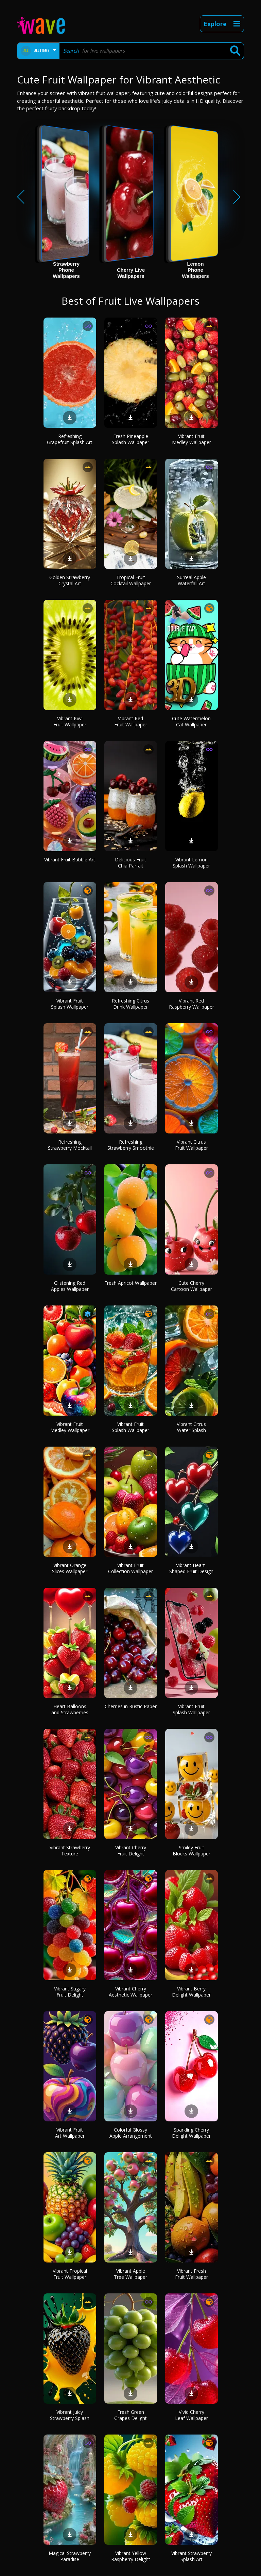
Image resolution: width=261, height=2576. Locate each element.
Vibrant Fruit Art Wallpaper (70, 2132)
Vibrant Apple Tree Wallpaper (130, 2274)
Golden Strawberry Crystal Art (69, 580)
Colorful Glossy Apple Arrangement (130, 2132)
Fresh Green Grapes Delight (130, 2415)
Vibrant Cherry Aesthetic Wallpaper (130, 1991)
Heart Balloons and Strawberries (69, 1709)
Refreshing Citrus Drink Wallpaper (130, 1003)
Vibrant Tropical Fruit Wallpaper (70, 2274)
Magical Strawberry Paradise (70, 2556)
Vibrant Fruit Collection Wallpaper (130, 1568)
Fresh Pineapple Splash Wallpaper (130, 439)
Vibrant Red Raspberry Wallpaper (191, 1003)
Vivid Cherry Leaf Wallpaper (191, 2415)
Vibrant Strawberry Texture (70, 1850)
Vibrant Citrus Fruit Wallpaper (191, 1145)
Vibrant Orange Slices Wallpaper (69, 1568)
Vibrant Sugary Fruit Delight (70, 1991)
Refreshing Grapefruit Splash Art (69, 439)
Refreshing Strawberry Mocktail (70, 1145)
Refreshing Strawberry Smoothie (130, 1145)
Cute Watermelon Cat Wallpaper (191, 721)
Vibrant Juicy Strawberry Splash (69, 2415)
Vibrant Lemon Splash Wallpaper (191, 862)
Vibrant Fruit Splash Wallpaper (69, 1003)
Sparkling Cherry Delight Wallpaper (191, 2132)
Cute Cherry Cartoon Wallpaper (191, 1286)
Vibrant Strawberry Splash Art (191, 2556)
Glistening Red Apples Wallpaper (70, 1286)
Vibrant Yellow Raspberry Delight (130, 2556)
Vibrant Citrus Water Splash (191, 1427)
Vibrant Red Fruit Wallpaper (130, 721)
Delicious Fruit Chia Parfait (130, 862)
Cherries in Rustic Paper (131, 1706)
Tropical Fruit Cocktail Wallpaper (130, 580)
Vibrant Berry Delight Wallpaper (191, 1991)
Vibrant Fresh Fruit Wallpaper (191, 2274)
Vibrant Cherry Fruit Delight (130, 1850)
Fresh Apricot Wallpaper (130, 1283)
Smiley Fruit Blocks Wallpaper (191, 1850)
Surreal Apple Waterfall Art (191, 580)
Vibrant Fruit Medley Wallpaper (191, 439)
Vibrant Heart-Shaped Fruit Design (191, 1568)
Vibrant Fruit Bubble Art (69, 859)
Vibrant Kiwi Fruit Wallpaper (69, 721)
